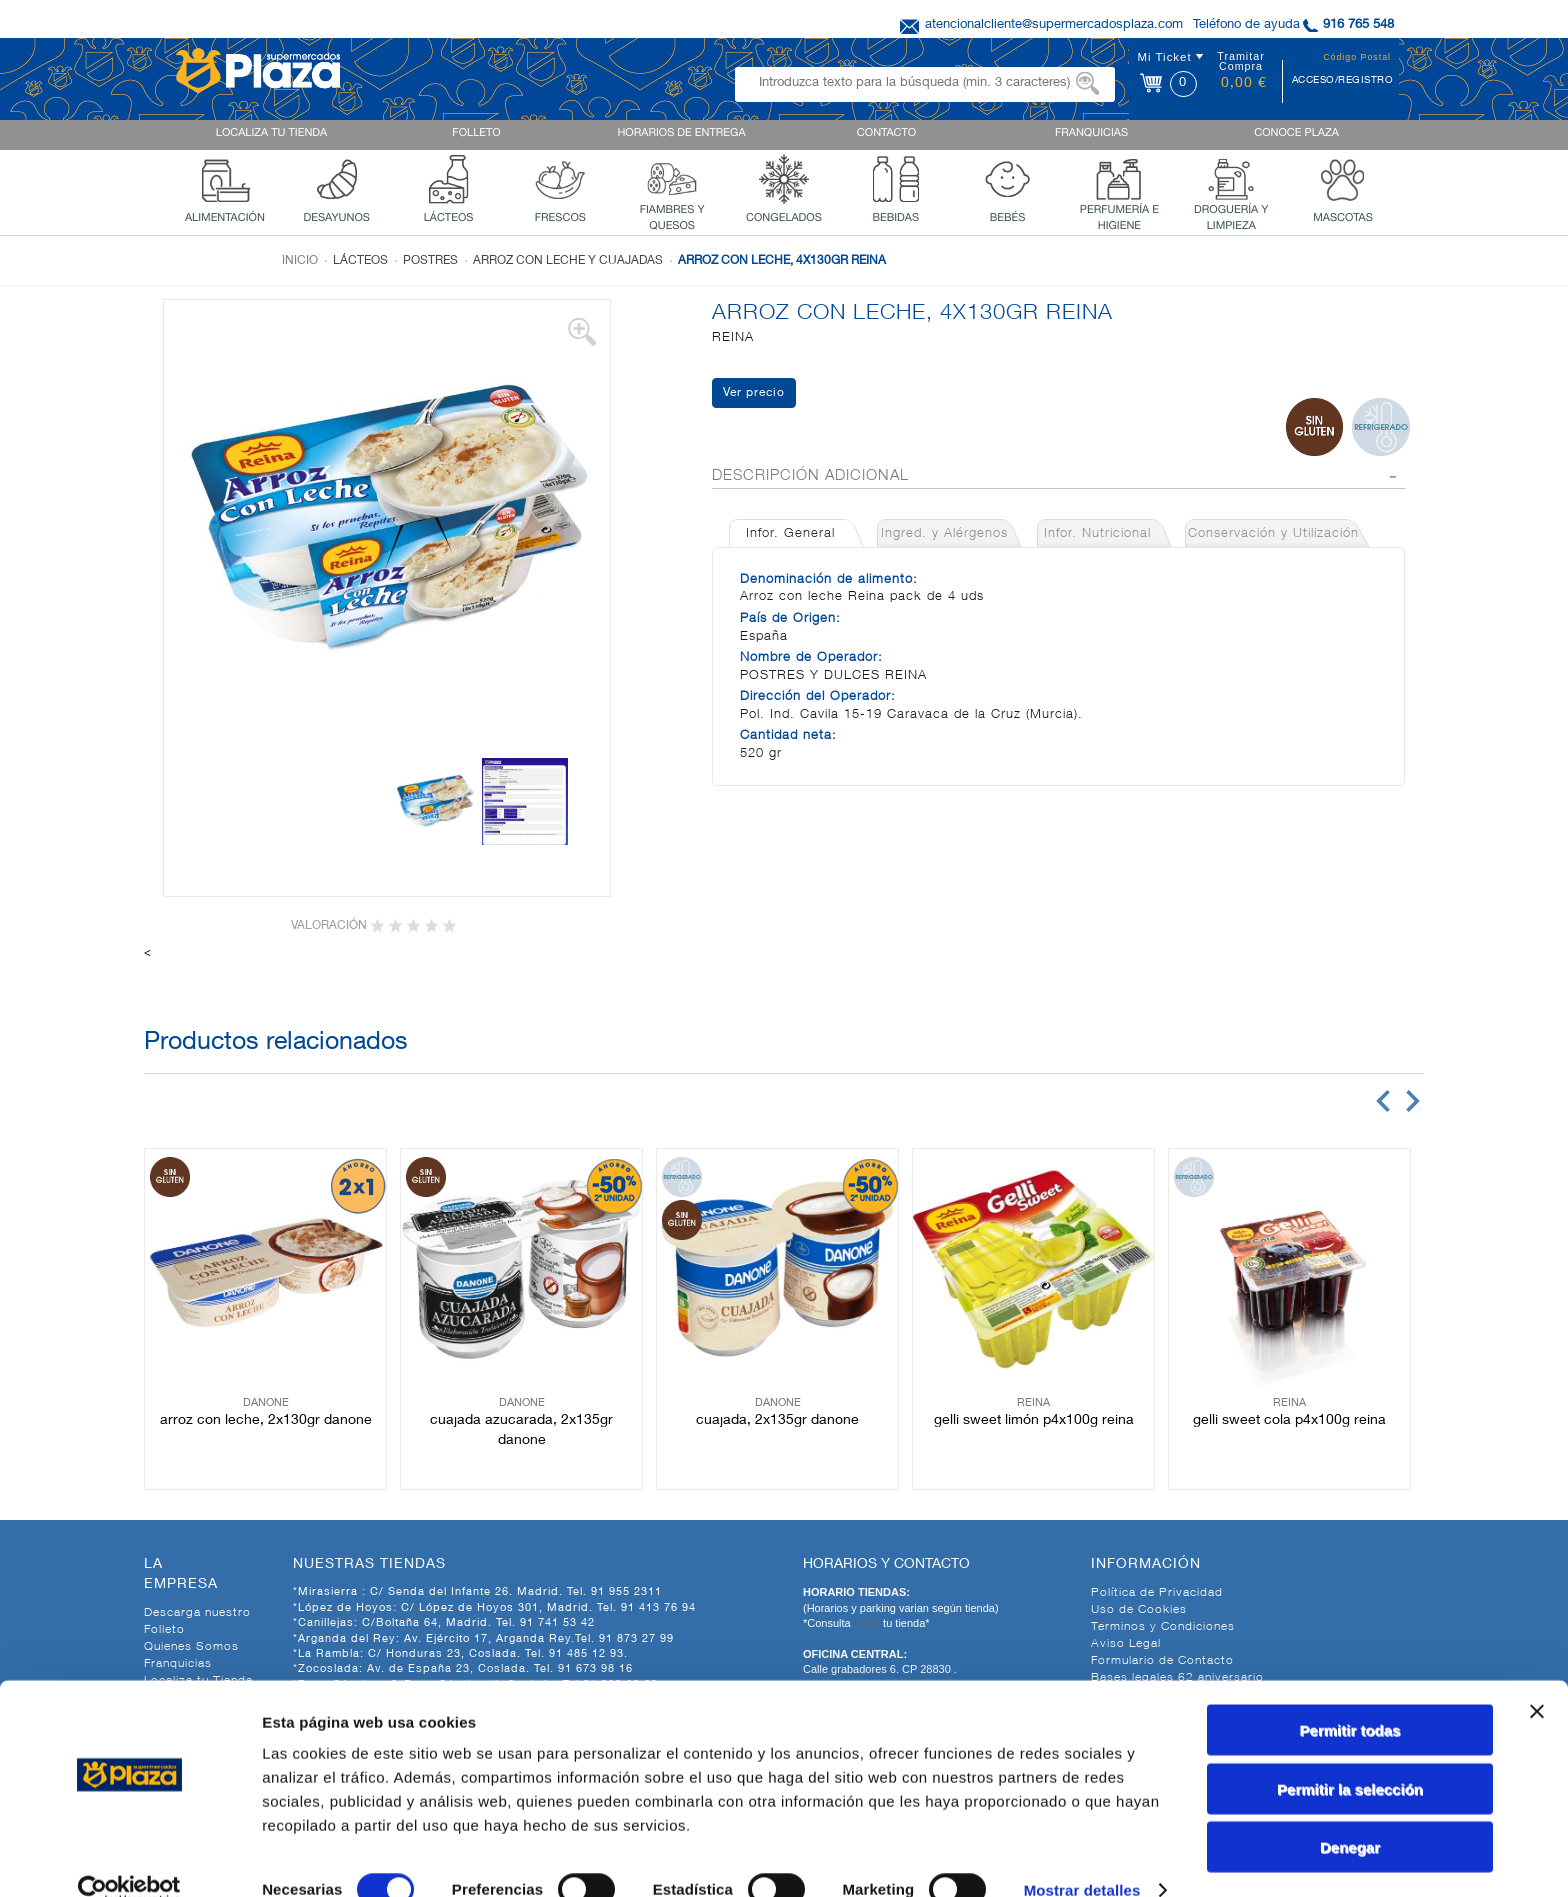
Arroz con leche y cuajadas (568, 261)
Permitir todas (1350, 1697)
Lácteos (360, 261)
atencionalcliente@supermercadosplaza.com (1054, 25)
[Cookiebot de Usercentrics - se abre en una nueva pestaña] (129, 1858)
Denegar (1350, 1814)
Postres (430, 261)
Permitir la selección (1350, 1756)
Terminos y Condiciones (1163, 1627)
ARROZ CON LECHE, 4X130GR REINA (782, 261)
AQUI (868, 1623)
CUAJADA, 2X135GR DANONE (777, 1421)
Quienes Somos (191, 1647)
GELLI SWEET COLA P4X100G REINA (1289, 1421)
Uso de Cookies (1139, 1610)
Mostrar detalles (1082, 1857)
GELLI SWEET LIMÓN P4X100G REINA (1034, 1421)
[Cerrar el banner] (1537, 1679)
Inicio (300, 261)
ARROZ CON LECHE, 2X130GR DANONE (266, 1421)
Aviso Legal (1126, 1644)
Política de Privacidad (1157, 1593)
